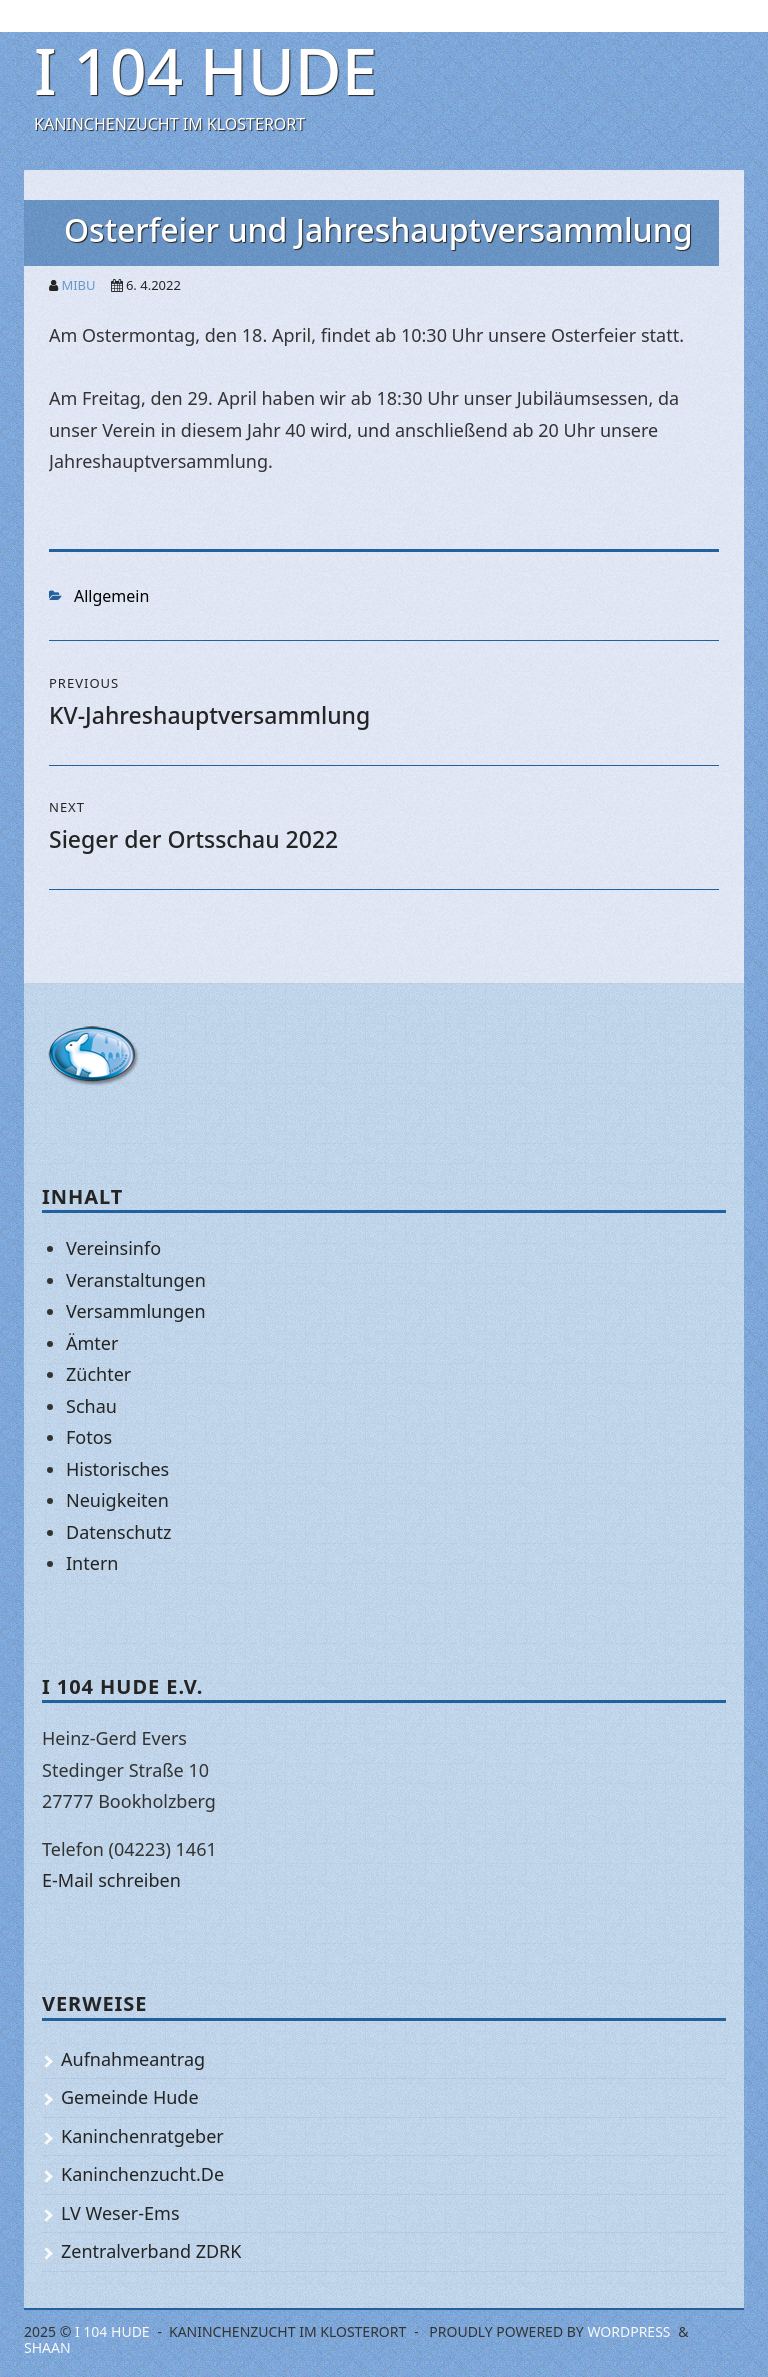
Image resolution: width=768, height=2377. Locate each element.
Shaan (47, 2347)
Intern (92, 1563)
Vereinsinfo (113, 1248)
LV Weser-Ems (120, 2213)
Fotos (89, 1437)
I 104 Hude (205, 70)
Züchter (98, 1374)
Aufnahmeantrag (133, 2059)
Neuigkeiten (117, 1500)
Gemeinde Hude (130, 2097)
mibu (78, 285)
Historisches (117, 1469)
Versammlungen (136, 1311)
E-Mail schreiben (111, 1880)
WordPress (628, 2331)
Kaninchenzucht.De (142, 2174)
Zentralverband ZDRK (151, 2251)
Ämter (92, 1343)
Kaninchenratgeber (142, 2136)
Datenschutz (118, 1532)
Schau (91, 1406)
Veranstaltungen (136, 1280)
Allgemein (111, 596)
